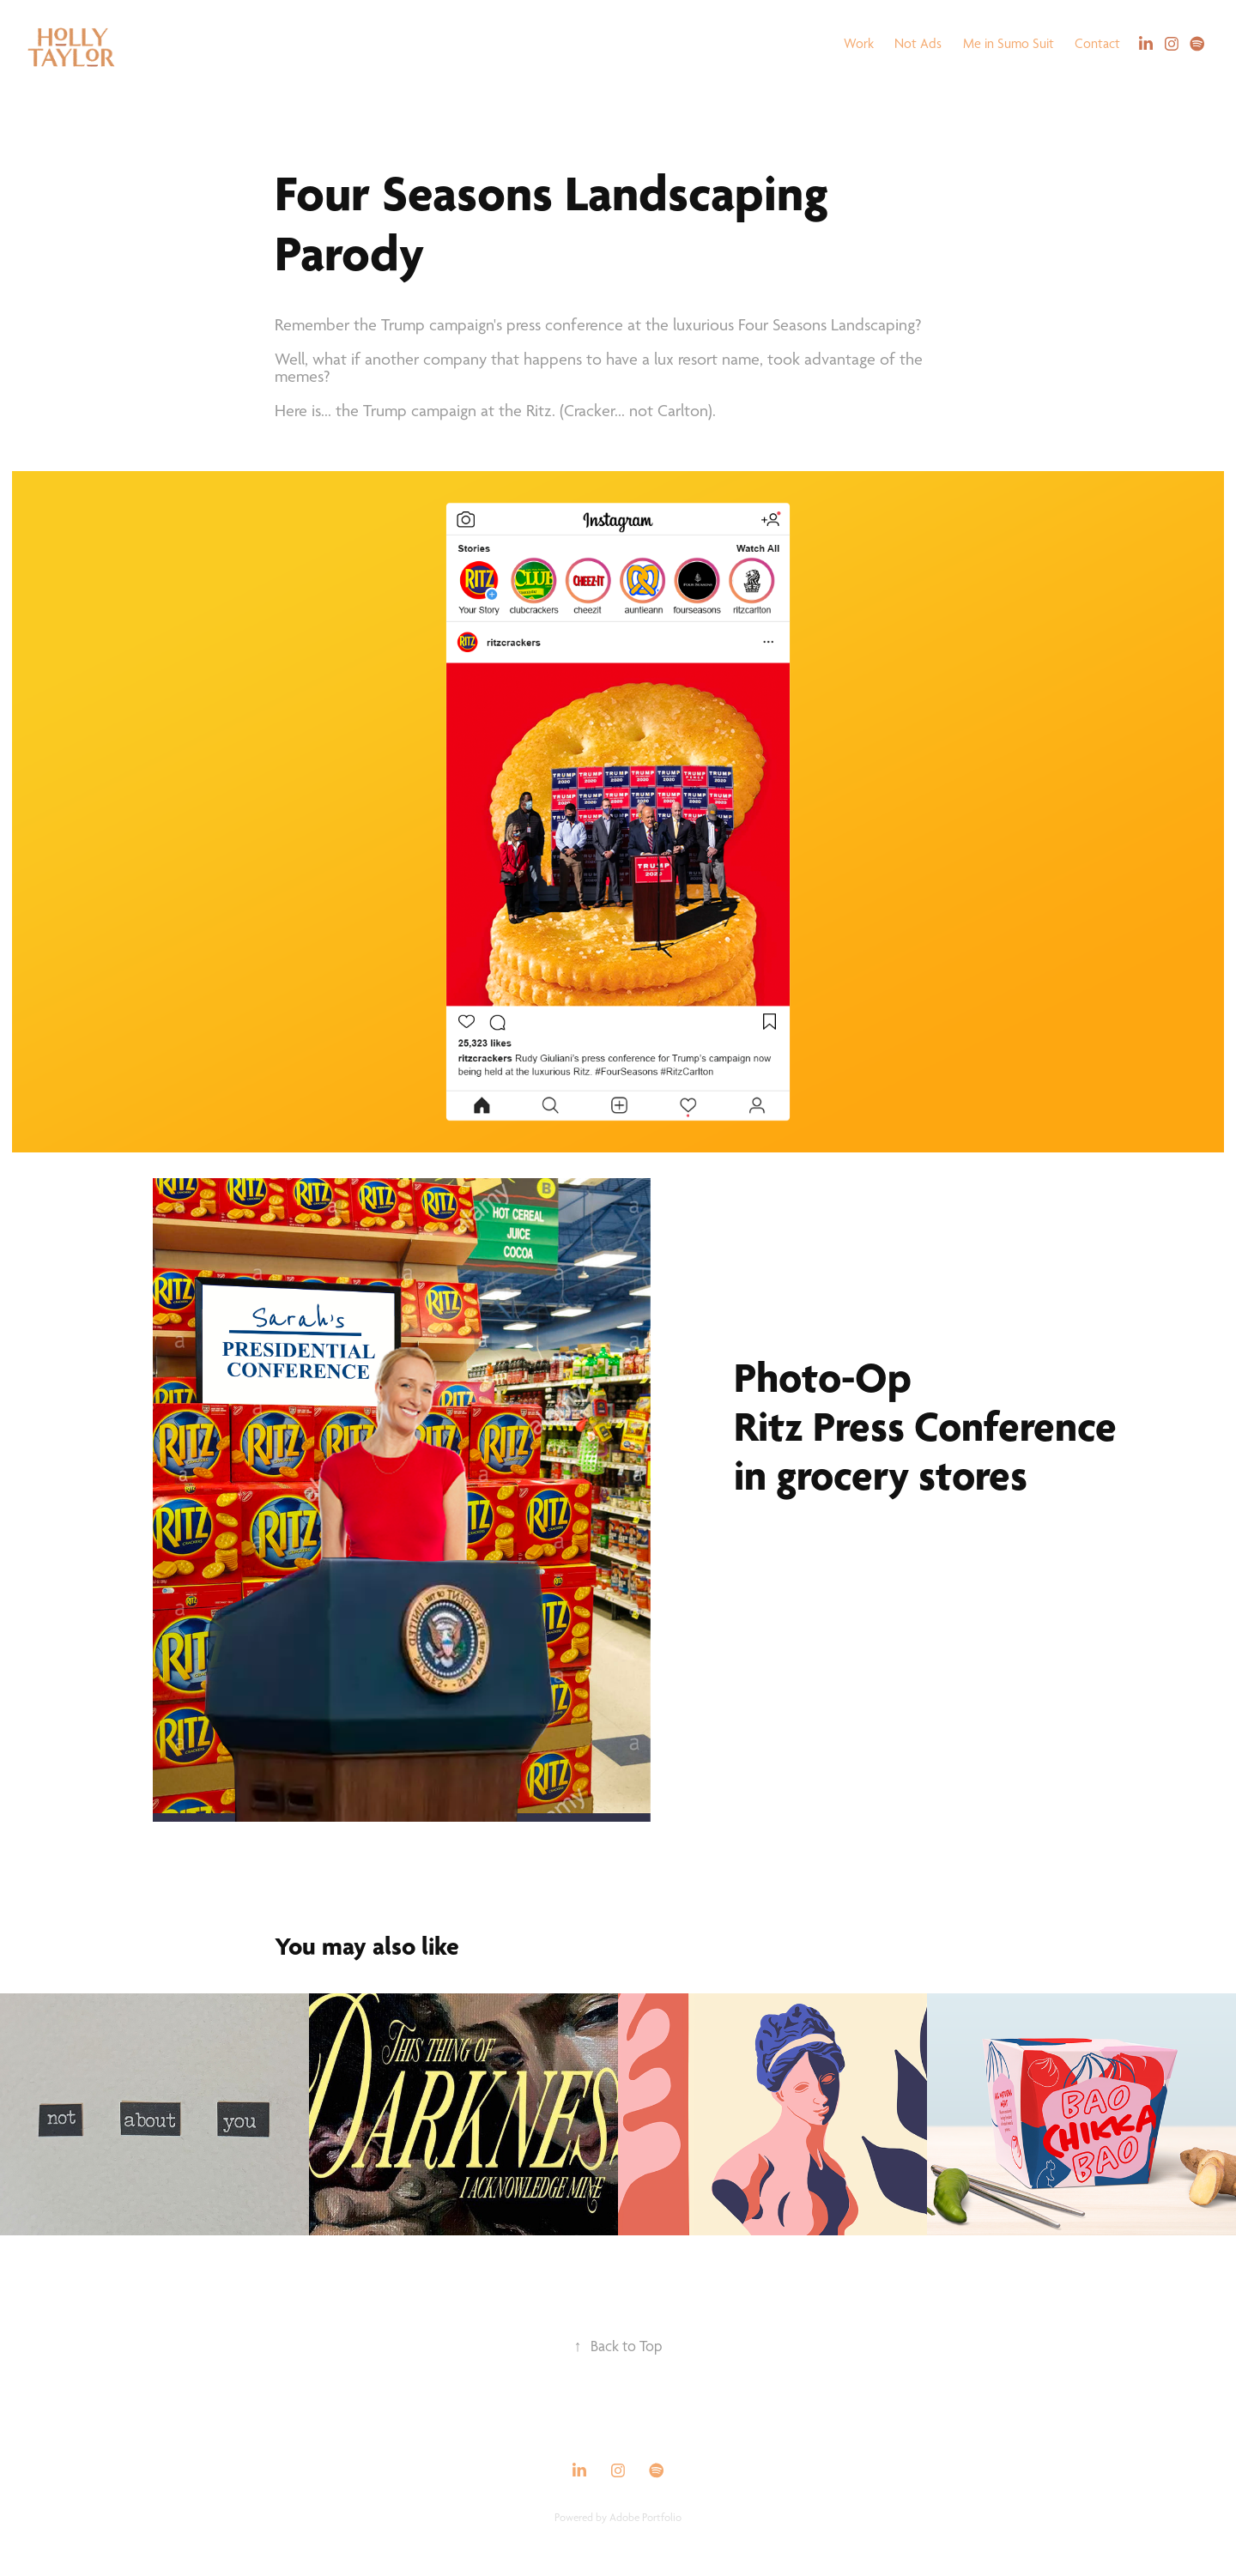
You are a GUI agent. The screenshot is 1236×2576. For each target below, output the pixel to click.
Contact (1097, 43)
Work (859, 43)
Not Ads (918, 43)
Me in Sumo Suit (1008, 43)
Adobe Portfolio (645, 2517)
